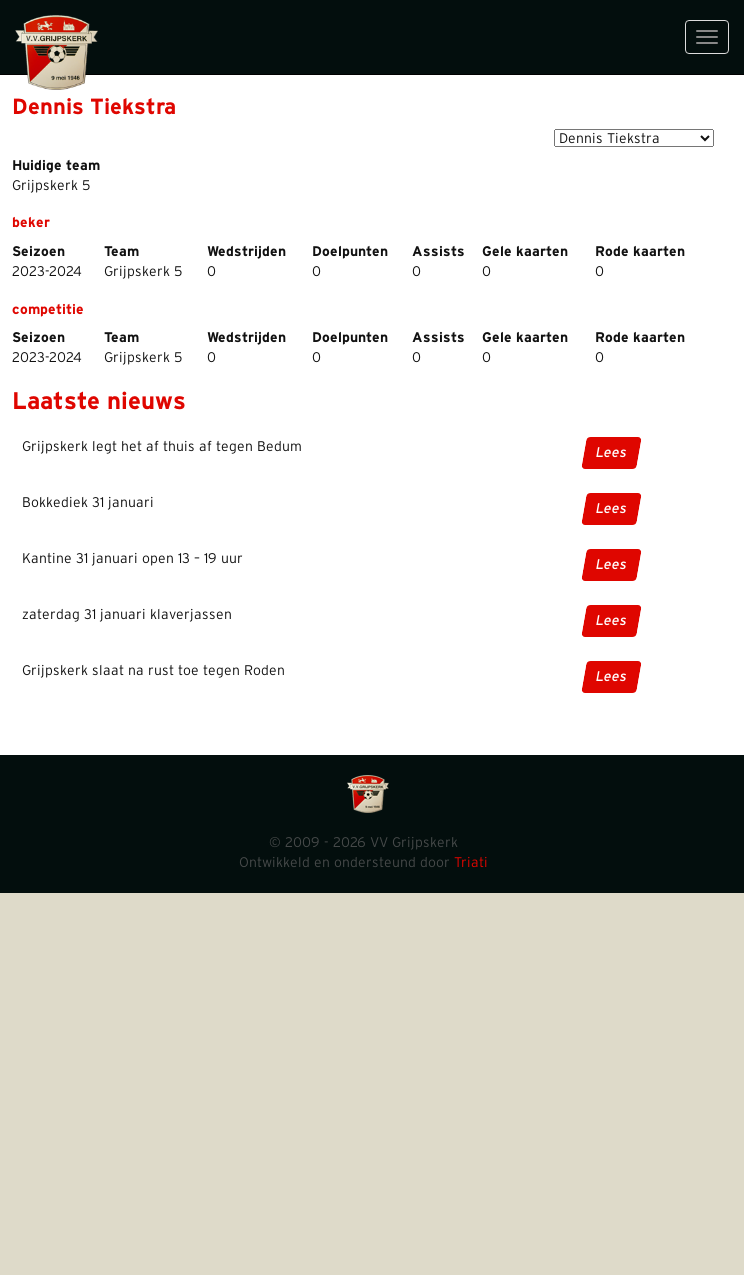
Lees (610, 453)
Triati (471, 863)
